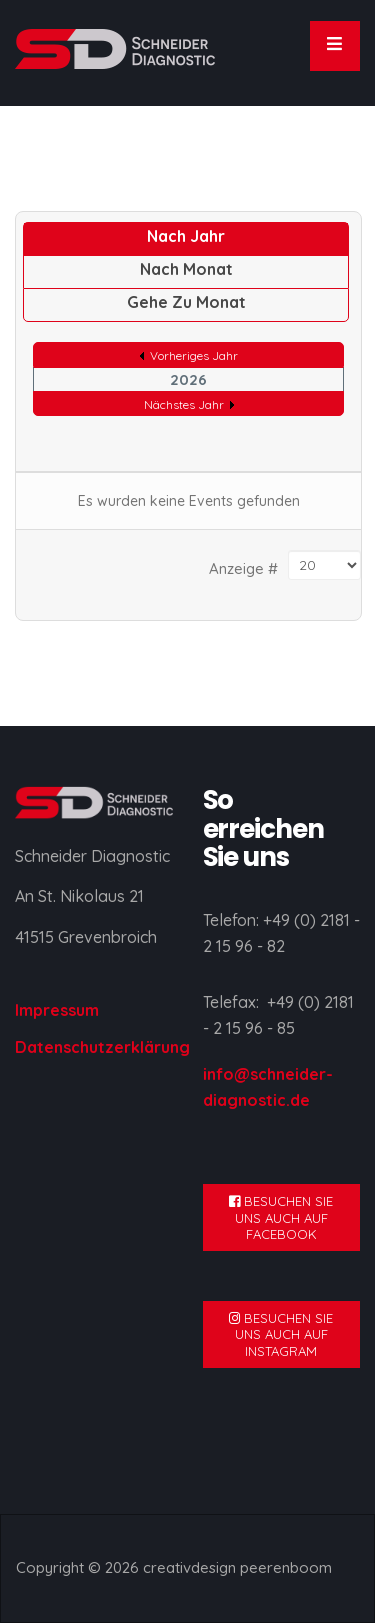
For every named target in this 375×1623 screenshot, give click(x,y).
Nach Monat (186, 269)
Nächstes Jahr (184, 404)
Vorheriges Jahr (194, 355)
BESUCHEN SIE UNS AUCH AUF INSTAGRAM (281, 1334)
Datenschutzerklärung (102, 1047)
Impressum (57, 1010)
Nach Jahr (186, 236)
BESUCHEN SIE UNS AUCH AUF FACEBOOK (281, 1217)
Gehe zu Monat (186, 302)
